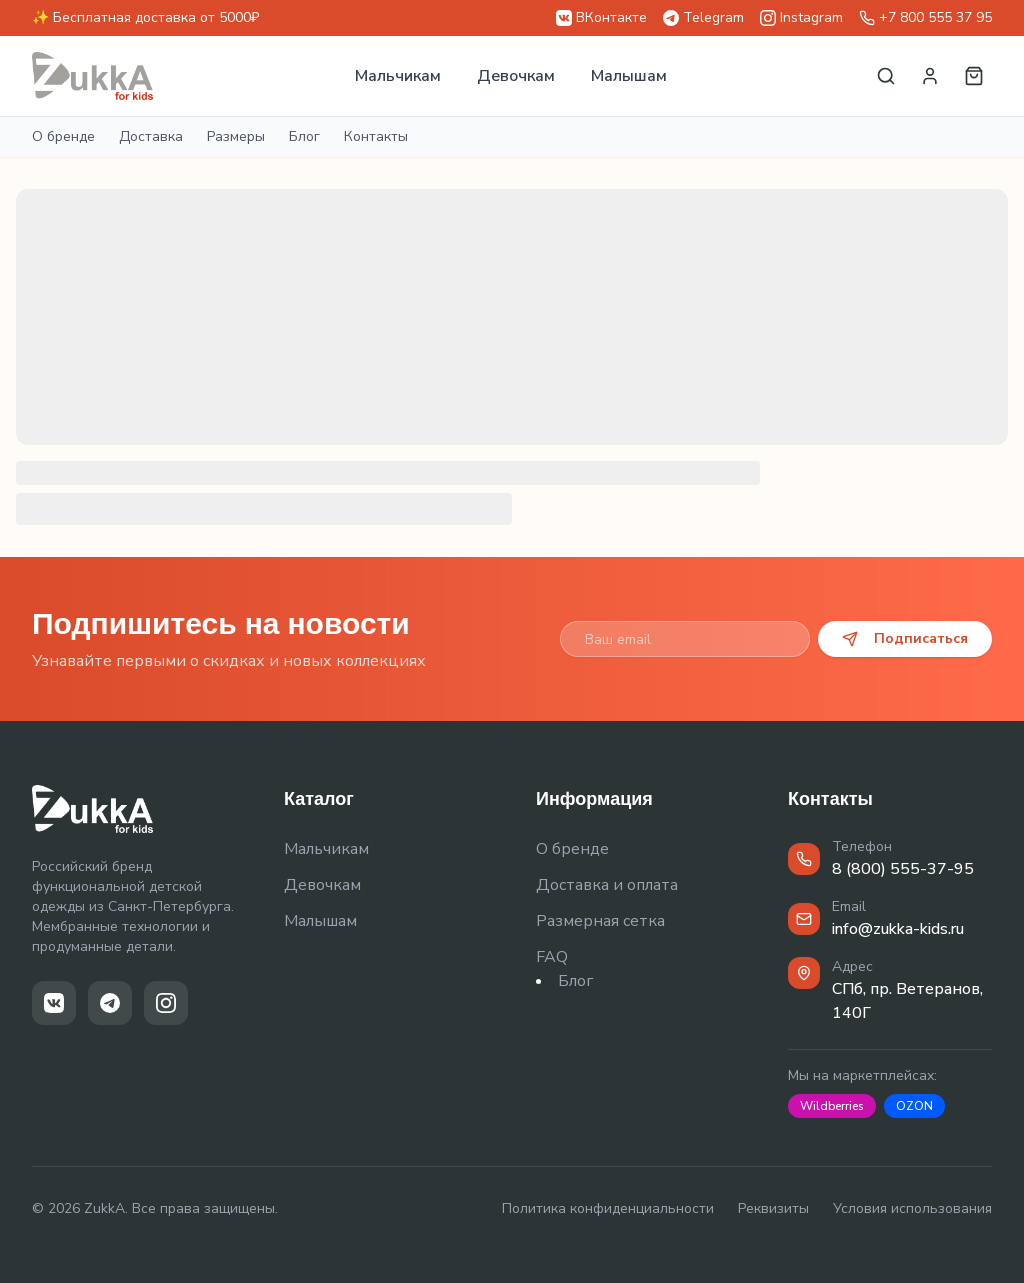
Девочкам (516, 76)
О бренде (63, 136)
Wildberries (832, 1106)
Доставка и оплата (607, 885)
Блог (304, 136)
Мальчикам (398, 76)
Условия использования (912, 1208)
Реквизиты (773, 1208)
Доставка (151, 136)
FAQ (552, 957)
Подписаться (905, 638)
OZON (914, 1106)
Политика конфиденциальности (608, 1208)
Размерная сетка (600, 921)
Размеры (236, 136)
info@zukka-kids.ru (898, 929)
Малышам (629, 76)
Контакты (376, 136)
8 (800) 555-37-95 (903, 869)
